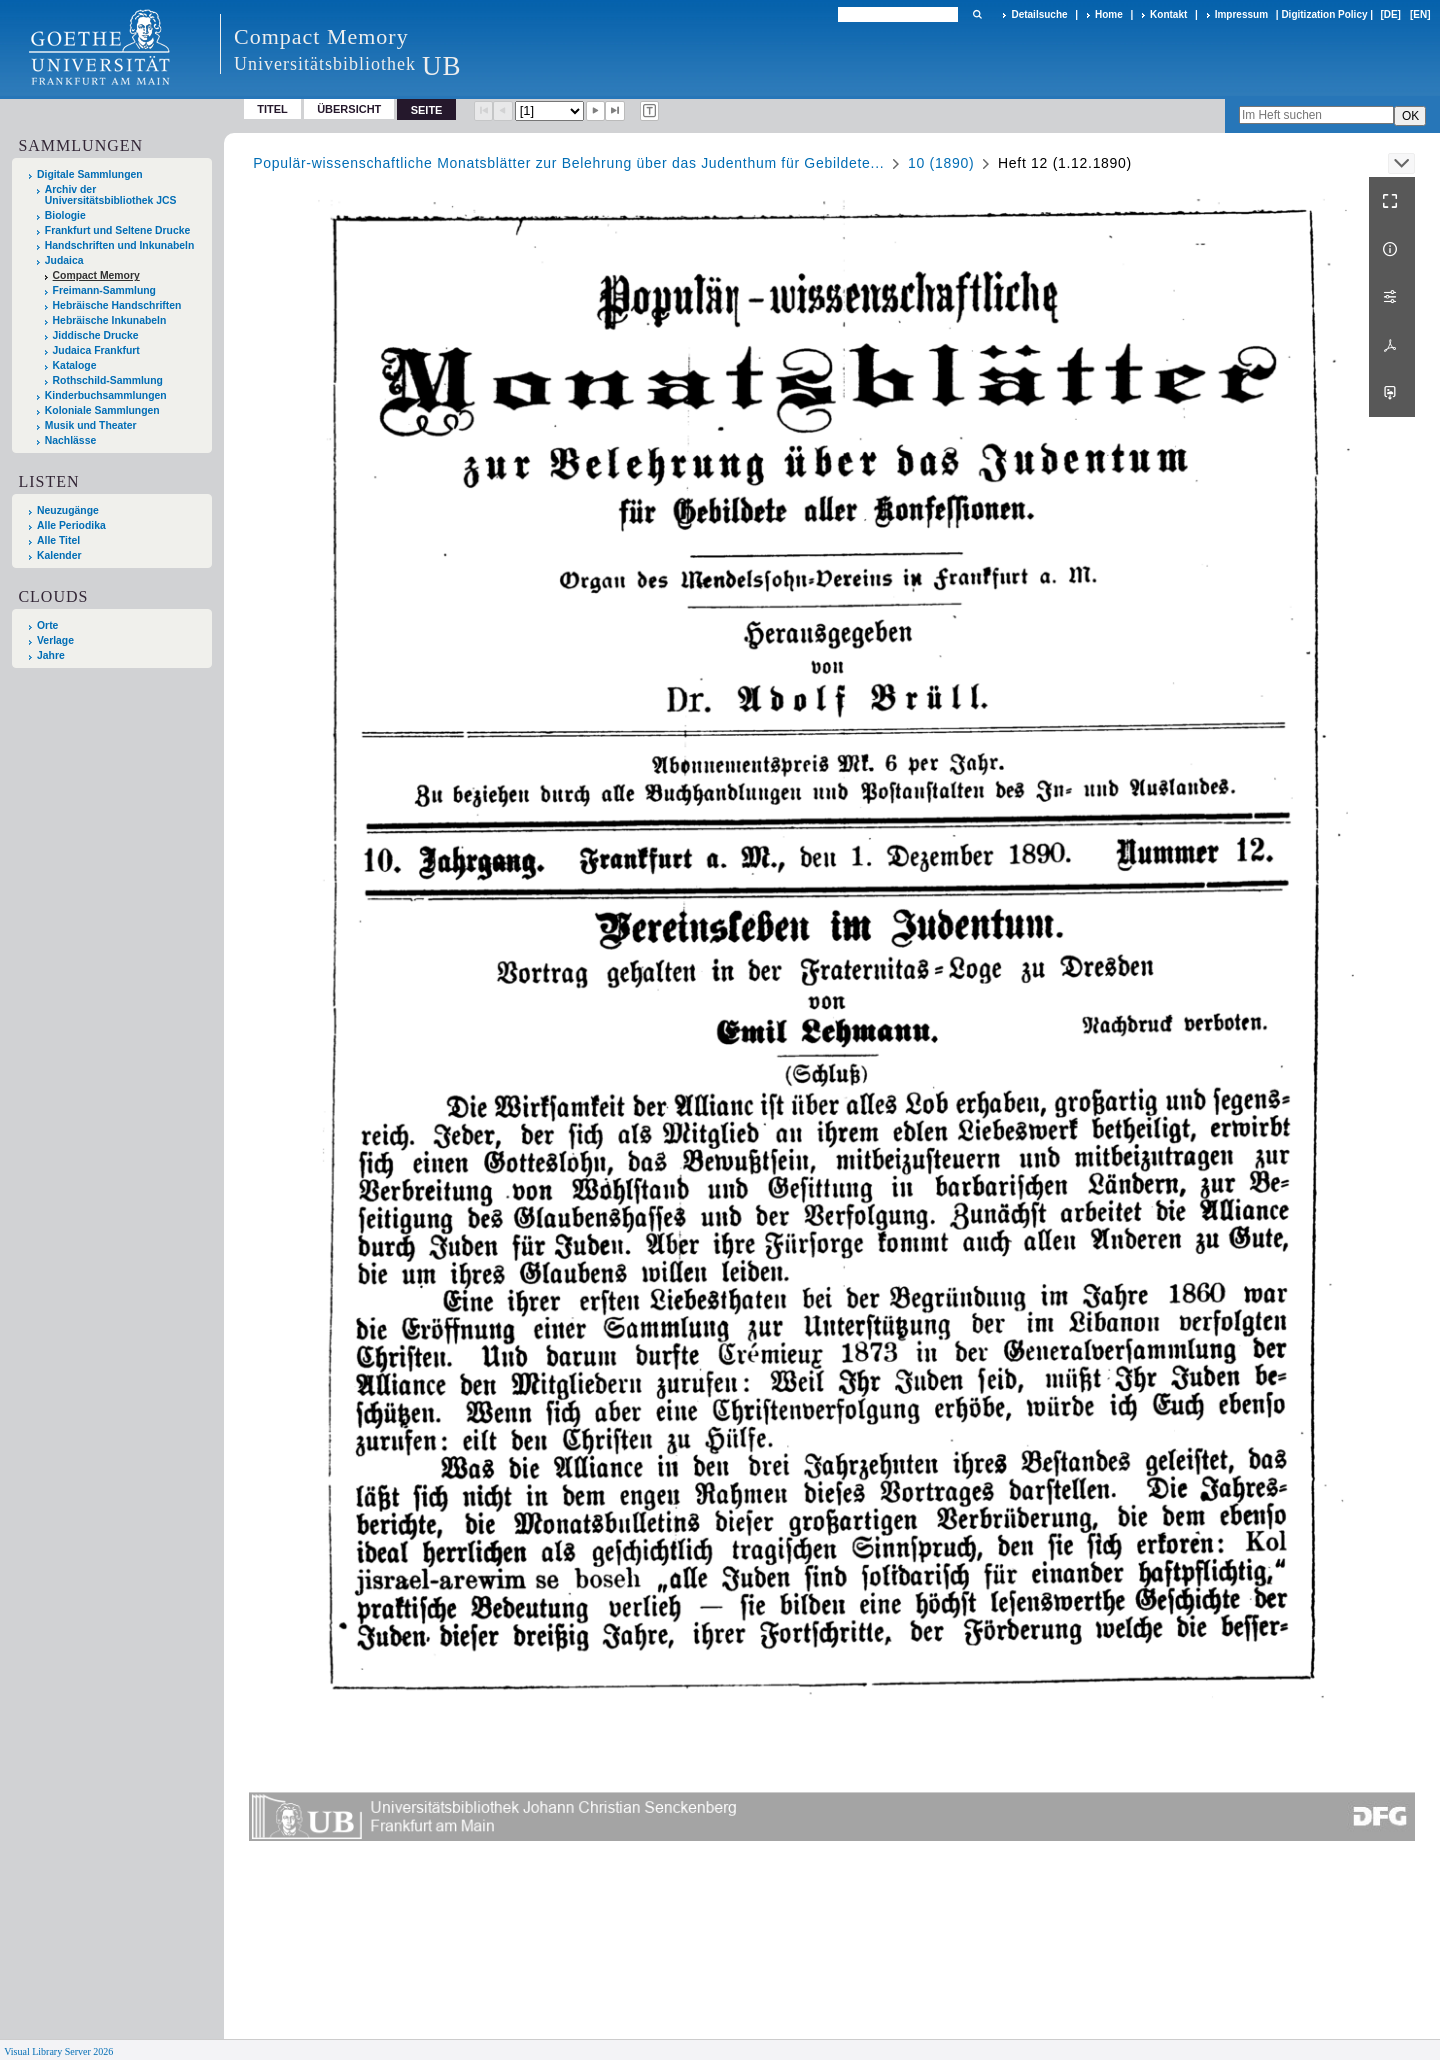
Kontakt (1168, 14)
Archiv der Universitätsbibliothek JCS (111, 195)
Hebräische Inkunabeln (110, 320)
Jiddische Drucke (96, 335)
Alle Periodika (71, 525)
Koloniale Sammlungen (102, 410)
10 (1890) (941, 163)
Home (1109, 14)
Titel (272, 109)
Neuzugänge (68, 510)
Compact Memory (96, 275)
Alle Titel (58, 540)
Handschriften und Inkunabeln (120, 245)
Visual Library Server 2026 (58, 2051)
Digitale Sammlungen (90, 174)
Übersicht (349, 109)
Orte (47, 625)
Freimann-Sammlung (104, 290)
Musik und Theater (91, 425)
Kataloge (75, 365)
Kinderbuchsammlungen (106, 395)
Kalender (59, 555)
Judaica (64, 260)
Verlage (55, 640)
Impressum (1241, 14)
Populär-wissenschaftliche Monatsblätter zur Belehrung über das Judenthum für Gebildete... (568, 163)
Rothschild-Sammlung (108, 380)
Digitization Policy (1324, 14)
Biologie (65, 215)
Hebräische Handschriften (117, 305)
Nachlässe (70, 440)
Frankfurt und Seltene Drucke (118, 230)
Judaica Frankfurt (96, 350)
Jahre (51, 655)
